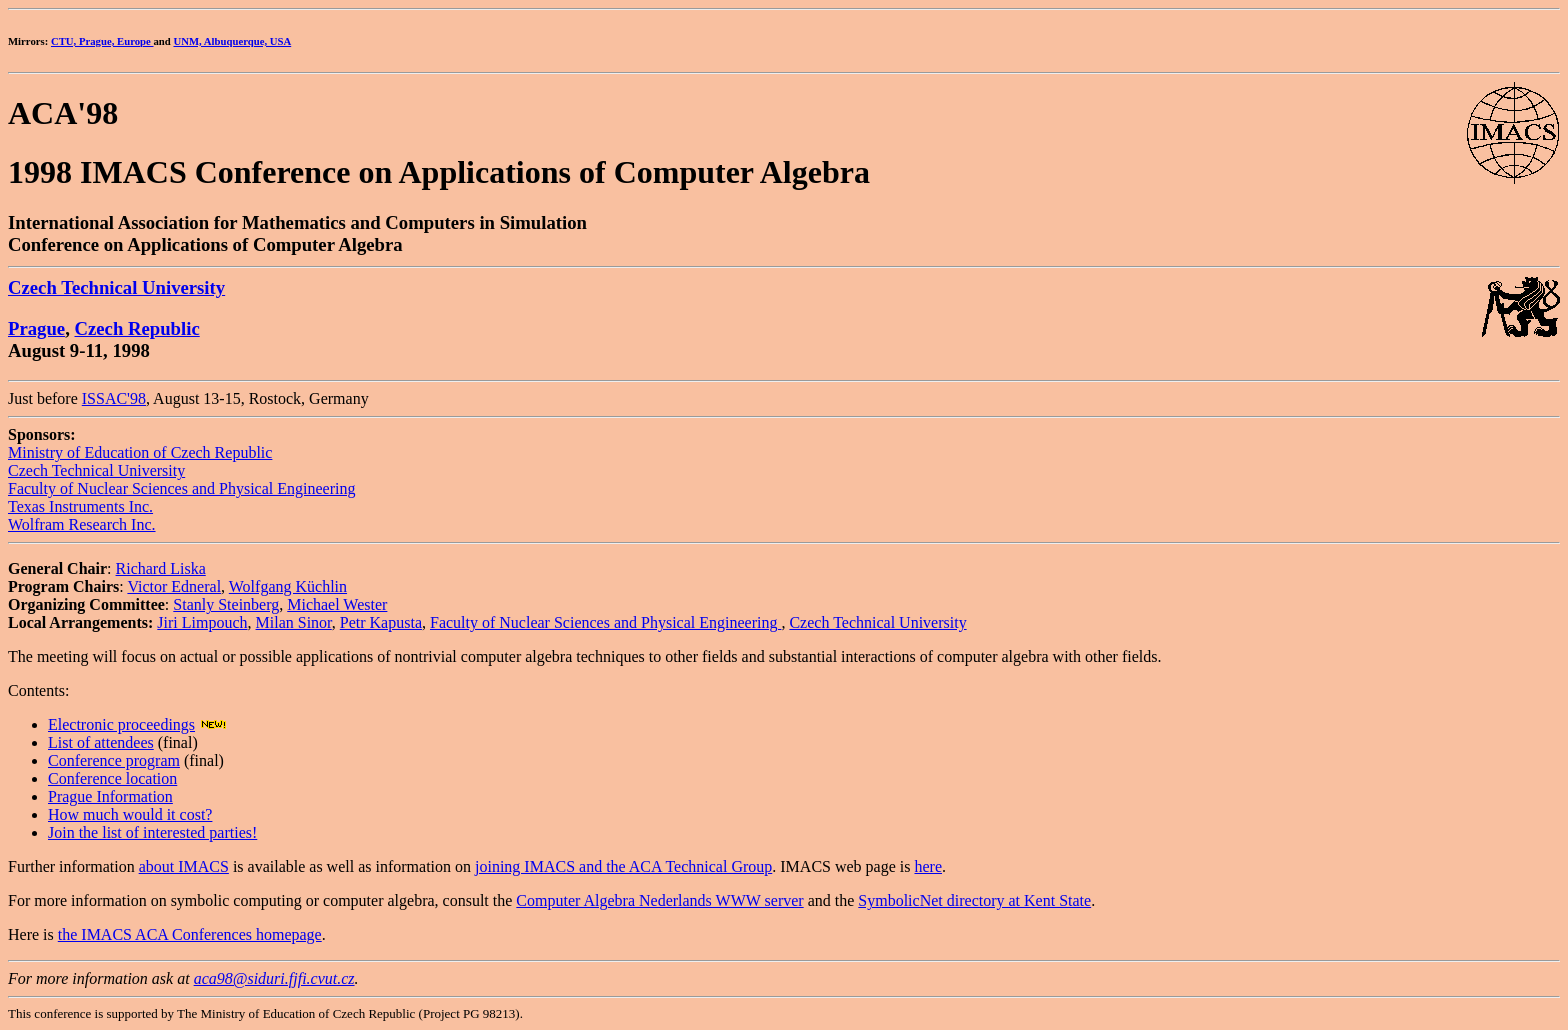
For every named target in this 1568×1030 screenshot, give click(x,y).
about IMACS (184, 866)
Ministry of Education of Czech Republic (140, 452)
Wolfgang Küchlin (288, 586)
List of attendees (101, 742)
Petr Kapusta (381, 622)
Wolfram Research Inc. (82, 524)
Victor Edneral (174, 586)
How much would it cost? (130, 814)
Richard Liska (161, 568)
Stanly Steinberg (226, 604)
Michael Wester (337, 604)
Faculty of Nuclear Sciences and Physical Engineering (181, 488)
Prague (36, 328)
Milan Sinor (294, 622)
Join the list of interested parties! (152, 832)
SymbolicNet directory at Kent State (974, 900)
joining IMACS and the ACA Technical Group (623, 866)
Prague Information (110, 796)
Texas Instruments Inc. (80, 506)
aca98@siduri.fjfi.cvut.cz (274, 978)
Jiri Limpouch (202, 622)
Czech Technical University (116, 287)
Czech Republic (137, 328)
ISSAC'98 (114, 398)
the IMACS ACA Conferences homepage (190, 934)
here (928, 866)
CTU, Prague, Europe (102, 41)
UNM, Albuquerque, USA (232, 41)
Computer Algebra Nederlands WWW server (659, 900)
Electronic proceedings (121, 724)
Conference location (112, 778)
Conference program (114, 760)
